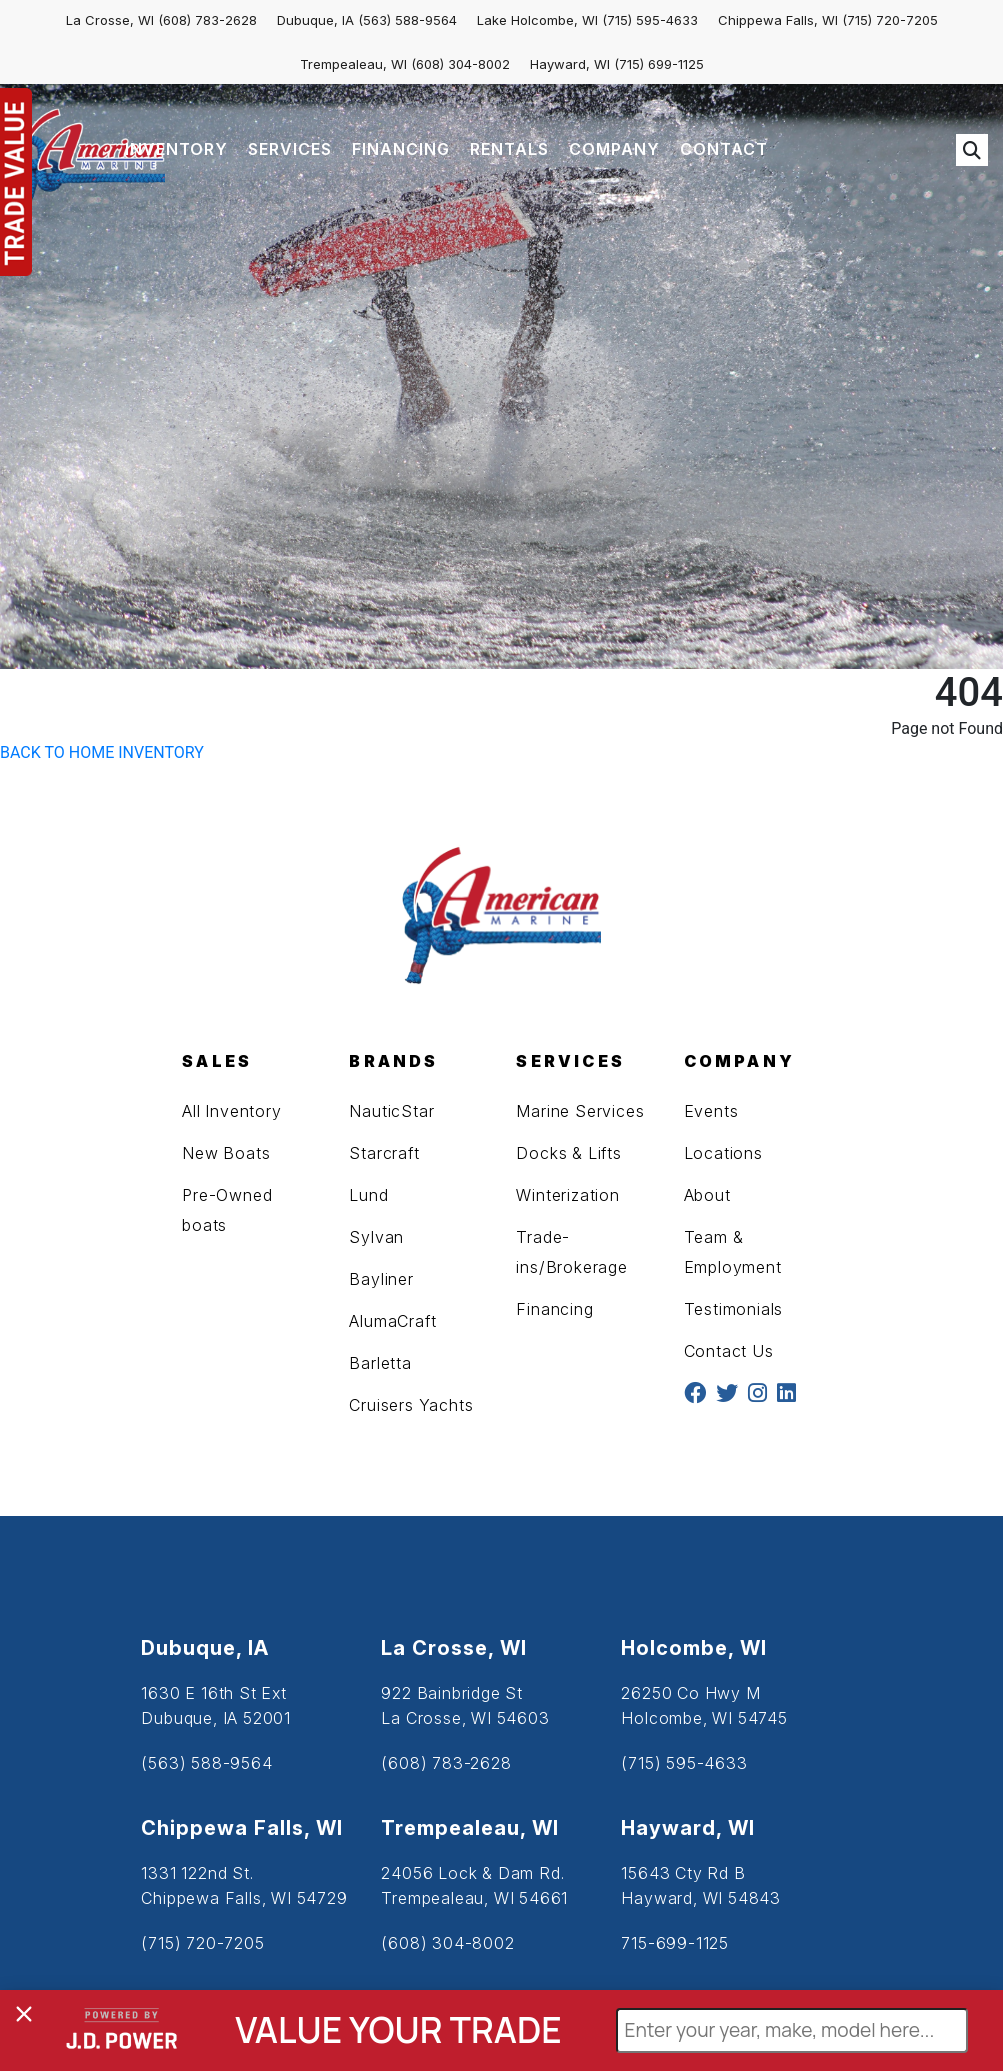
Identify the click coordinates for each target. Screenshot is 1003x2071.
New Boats (226, 1153)
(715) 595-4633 (650, 20)
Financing (554, 1309)
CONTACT (724, 149)
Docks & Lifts (568, 1153)
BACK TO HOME (57, 752)
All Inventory (231, 1111)
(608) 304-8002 (460, 64)
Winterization (567, 1195)
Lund (368, 1195)
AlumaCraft (392, 1321)
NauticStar (391, 1111)
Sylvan (376, 1237)
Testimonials (734, 1309)
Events (711, 1111)
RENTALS (509, 149)
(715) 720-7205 (890, 20)
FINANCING (401, 149)
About (707, 1195)
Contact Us (729, 1351)
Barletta (380, 1363)
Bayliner (381, 1279)
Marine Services (580, 1111)
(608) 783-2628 (207, 20)
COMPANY (614, 149)
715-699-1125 (675, 1943)
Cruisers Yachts (411, 1405)
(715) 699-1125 (659, 64)
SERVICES (290, 149)
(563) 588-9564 (407, 20)
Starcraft (384, 1153)
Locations (723, 1153)
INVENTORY (176, 149)
